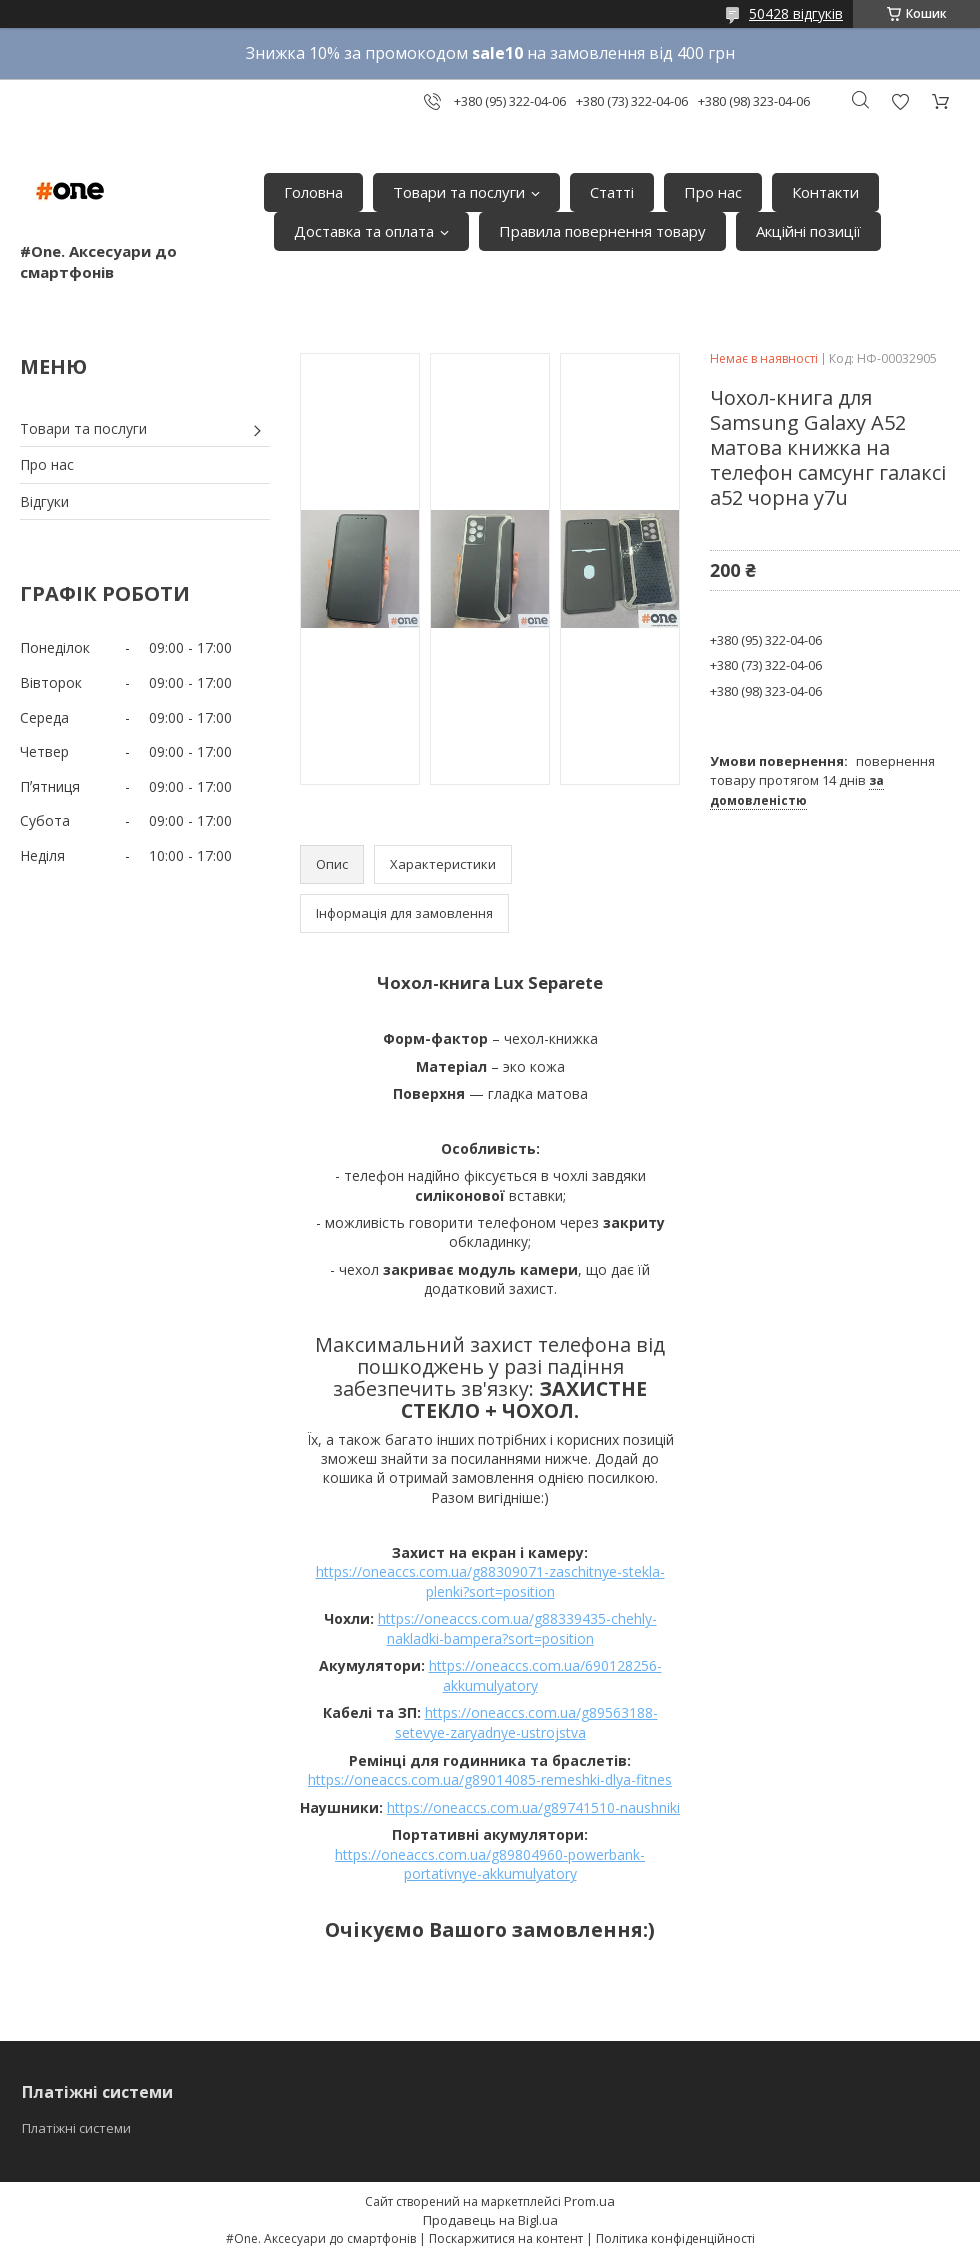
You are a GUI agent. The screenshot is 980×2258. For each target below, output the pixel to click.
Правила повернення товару (602, 231)
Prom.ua (589, 2201)
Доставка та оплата (364, 231)
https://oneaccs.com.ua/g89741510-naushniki (533, 1807)
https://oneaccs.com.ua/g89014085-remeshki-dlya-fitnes (490, 1779)
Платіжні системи (76, 2128)
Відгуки (44, 501)
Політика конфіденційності (675, 2238)
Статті (612, 192)
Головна (313, 192)
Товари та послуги (459, 192)
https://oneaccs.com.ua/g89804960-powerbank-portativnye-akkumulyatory (490, 1864)
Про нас (713, 192)
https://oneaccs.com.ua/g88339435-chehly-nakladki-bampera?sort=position (517, 1628)
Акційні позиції (808, 231)
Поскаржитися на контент (506, 2238)
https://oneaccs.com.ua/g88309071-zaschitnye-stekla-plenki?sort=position (490, 1581)
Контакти (825, 192)
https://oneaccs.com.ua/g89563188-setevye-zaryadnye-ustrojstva (526, 1722)
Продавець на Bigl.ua (490, 2220)
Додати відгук (900, 101)
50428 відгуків (796, 13)
